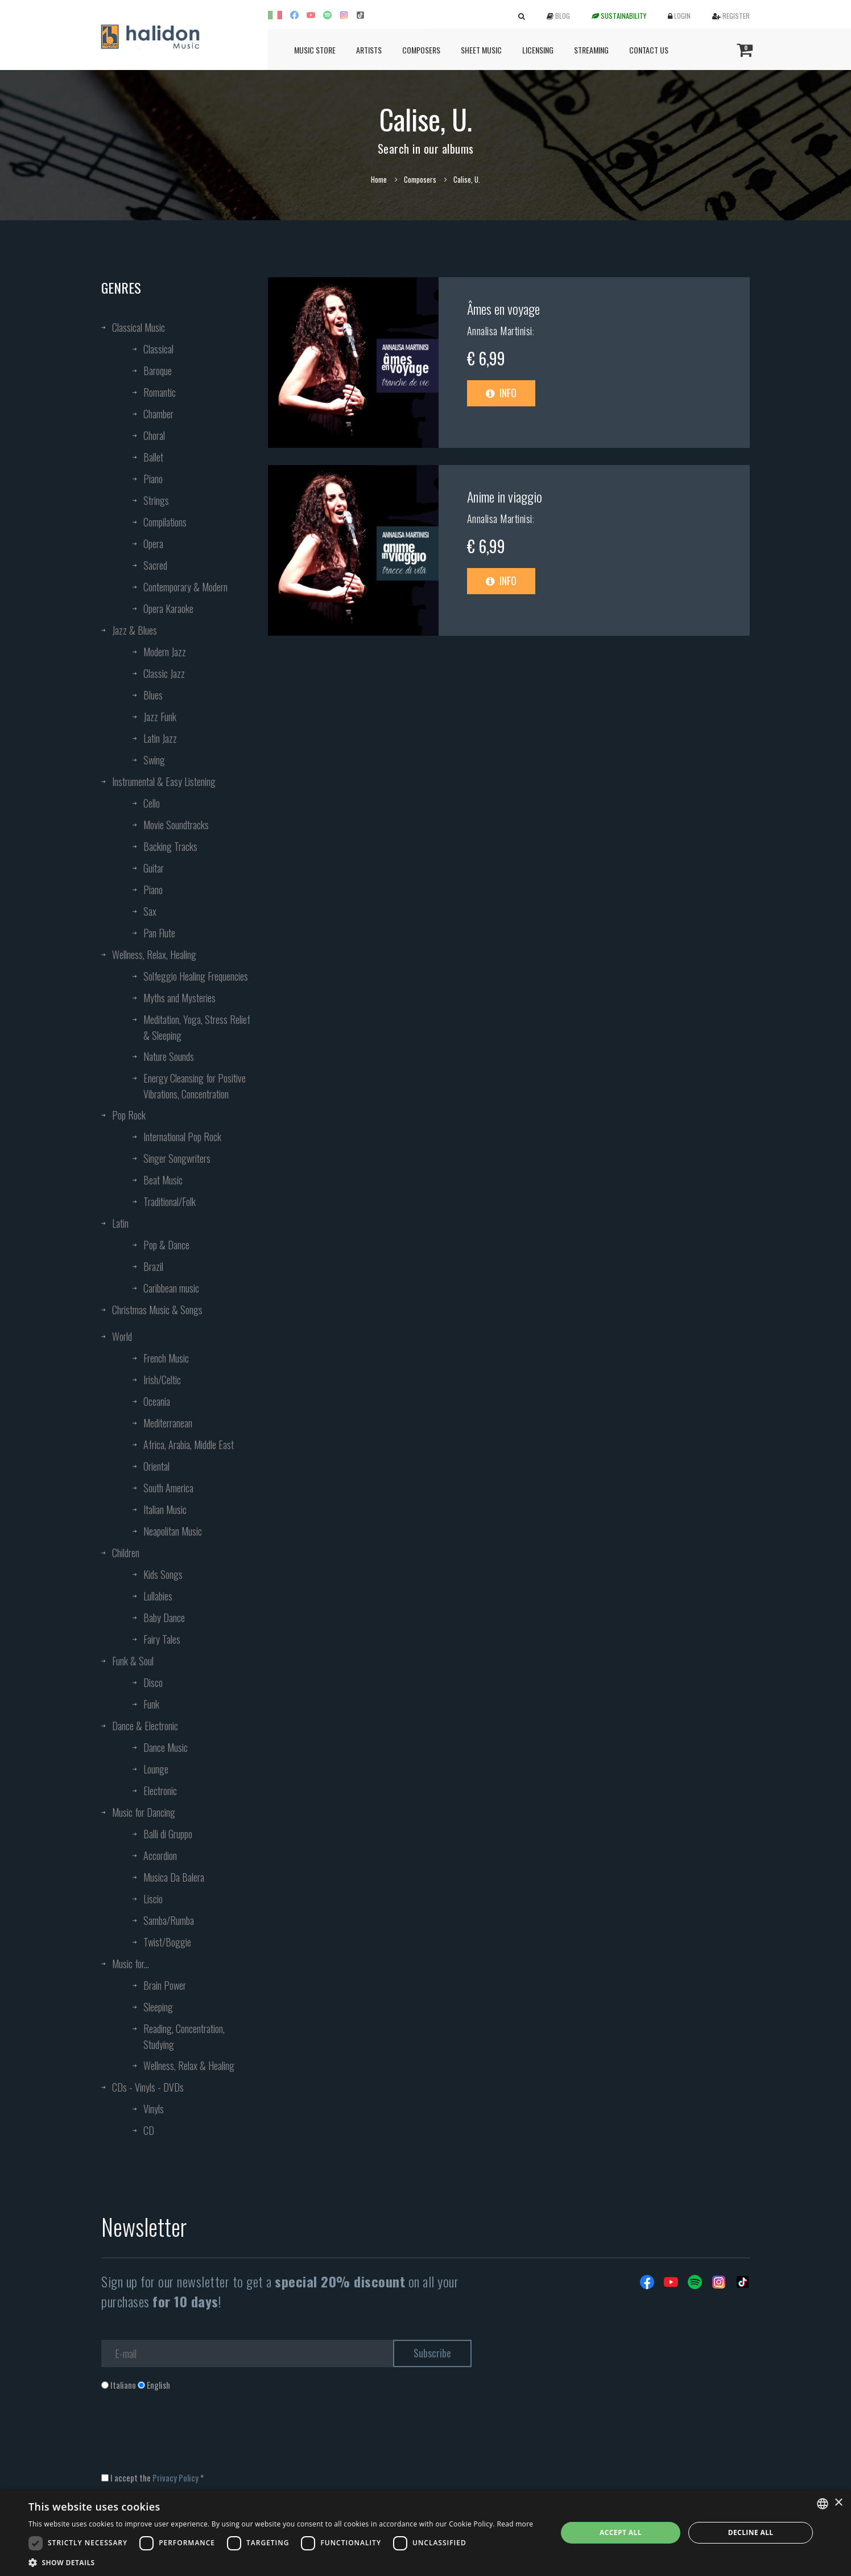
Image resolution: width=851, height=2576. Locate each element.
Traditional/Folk (169, 1201)
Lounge (155, 1769)
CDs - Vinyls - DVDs (148, 2087)
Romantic (159, 392)
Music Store (315, 50)
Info (501, 392)
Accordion (160, 1855)
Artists (369, 50)
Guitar (153, 868)
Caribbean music (171, 1288)
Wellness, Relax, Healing (154, 954)
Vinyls (153, 2108)
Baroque (157, 370)
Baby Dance (164, 1617)
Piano (153, 478)
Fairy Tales (161, 1639)
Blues (153, 695)
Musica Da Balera (173, 1877)
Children (125, 1552)
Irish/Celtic (162, 1379)
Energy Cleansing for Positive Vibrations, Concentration (194, 1086)
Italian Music (165, 1509)
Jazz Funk (159, 716)
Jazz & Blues (134, 630)
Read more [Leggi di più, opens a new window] (515, 2524)
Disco (153, 1682)
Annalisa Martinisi (499, 330)
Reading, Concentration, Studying (184, 2036)
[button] (280, 2562)
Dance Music (165, 1747)
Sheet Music (481, 50)
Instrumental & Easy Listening (164, 781)
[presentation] (187, 2437)
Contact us (648, 50)
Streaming (591, 50)
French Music (166, 1358)
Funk (151, 1704)
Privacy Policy (175, 2477)
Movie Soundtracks (176, 824)
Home (379, 179)
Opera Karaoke (168, 608)
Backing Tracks (170, 846)
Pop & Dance (166, 1244)
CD (148, 2130)
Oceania (156, 1401)
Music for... (130, 1963)
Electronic (160, 1790)
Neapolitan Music (172, 1531)
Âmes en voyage (503, 308)
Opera (153, 543)
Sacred (155, 565)
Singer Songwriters (176, 1158)
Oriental (156, 1466)
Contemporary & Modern (185, 586)
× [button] (838, 2503)
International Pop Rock (182, 1136)
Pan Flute (159, 932)
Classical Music (138, 327)
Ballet (153, 457)
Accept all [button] (621, 2532)
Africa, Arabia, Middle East (188, 1444)
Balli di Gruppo (167, 1833)
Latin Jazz (160, 738)
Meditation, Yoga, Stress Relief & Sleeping (196, 1027)
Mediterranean (167, 1422)
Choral (154, 435)
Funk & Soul (133, 1660)
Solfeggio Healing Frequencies (195, 976)
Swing (154, 759)
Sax (149, 911)
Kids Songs (163, 1574)
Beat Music (163, 1179)
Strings (156, 500)
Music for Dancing (143, 1812)
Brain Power (164, 1985)
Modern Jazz (164, 651)
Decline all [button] (751, 2532)
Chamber (158, 413)
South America (168, 1487)
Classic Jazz (164, 673)
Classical (158, 348)
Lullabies (157, 1596)
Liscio (153, 1898)
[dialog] (425, 2532)
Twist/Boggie (167, 1942)
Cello (151, 803)
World (122, 1336)
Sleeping (158, 2006)
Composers (421, 50)
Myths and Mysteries (179, 997)
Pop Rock (129, 1115)
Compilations (165, 522)
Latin (120, 1223)
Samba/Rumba (168, 1920)
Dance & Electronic (145, 1725)
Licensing (537, 50)
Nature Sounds (168, 1056)
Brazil (153, 1266)
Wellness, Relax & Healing (188, 2065)
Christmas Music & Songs (157, 1309)
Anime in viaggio (504, 496)
